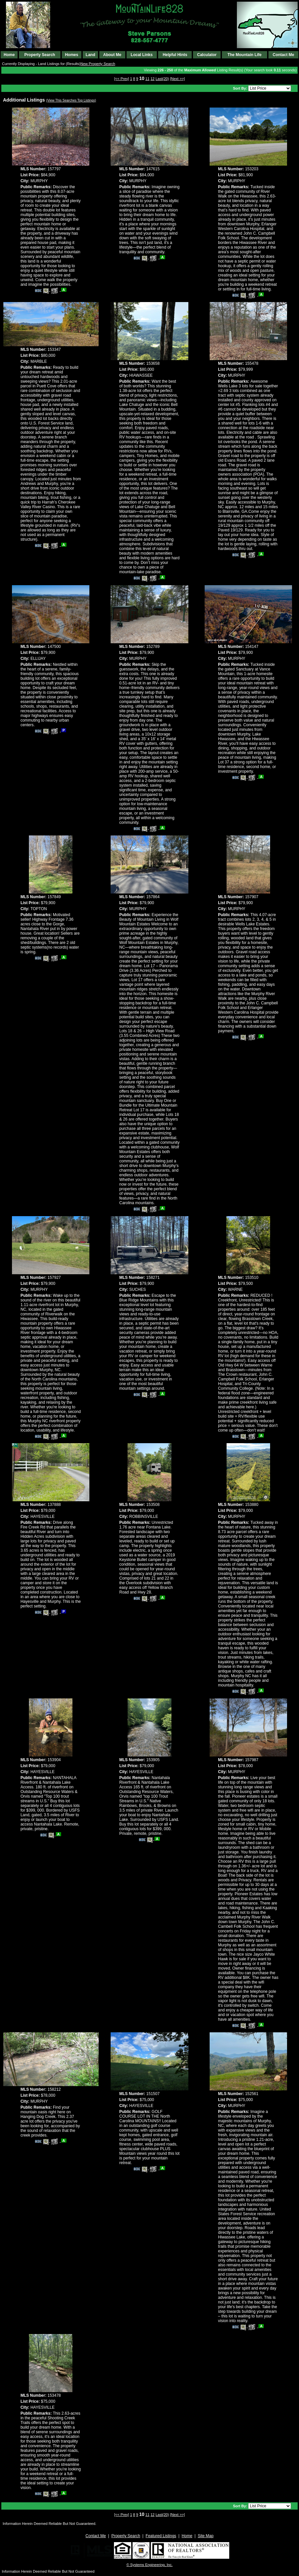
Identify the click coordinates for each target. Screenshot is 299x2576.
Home (9, 54)
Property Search (39, 54)
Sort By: (240, 88)
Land (90, 54)
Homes (71, 54)
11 (148, 79)
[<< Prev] (121, 79)
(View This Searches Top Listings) (71, 100)
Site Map (205, 2536)
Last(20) (162, 79)
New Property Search (97, 64)
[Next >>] (177, 79)
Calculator (207, 54)
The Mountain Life (245, 54)
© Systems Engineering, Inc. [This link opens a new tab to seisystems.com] (150, 2565)
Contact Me (283, 54)
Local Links (141, 54)
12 (152, 79)
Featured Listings (161, 2536)
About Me (112, 54)
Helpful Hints (175, 54)
